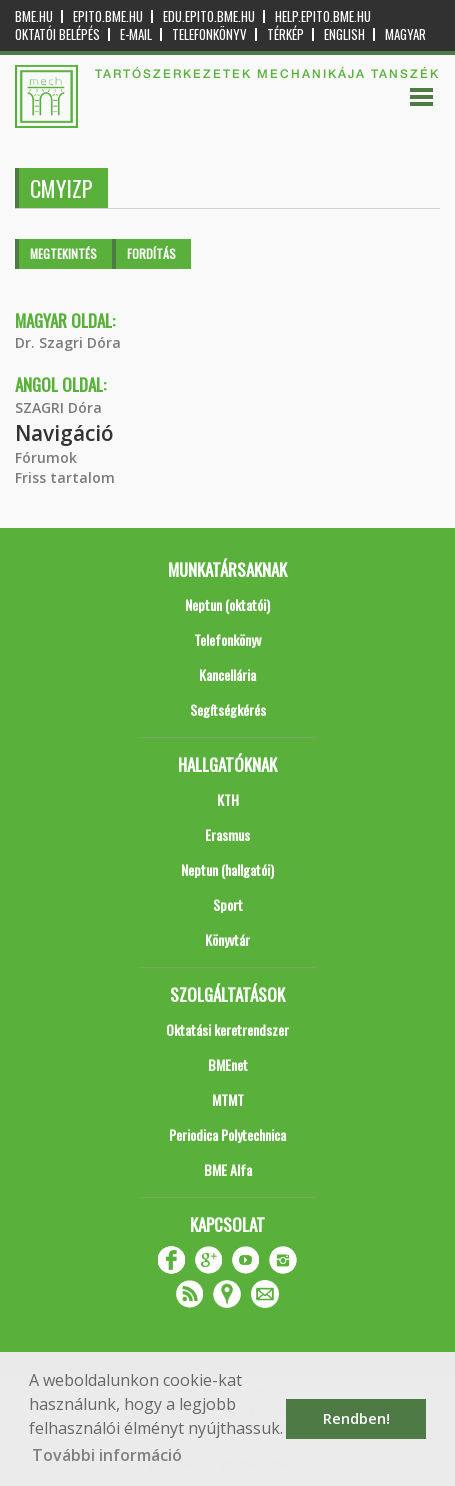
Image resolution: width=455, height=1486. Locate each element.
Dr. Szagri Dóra (68, 342)
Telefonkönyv (209, 34)
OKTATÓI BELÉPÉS (57, 34)
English (344, 34)
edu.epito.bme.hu (209, 16)
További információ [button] (107, 1455)
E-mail (136, 34)
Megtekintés (63, 253)
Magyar (405, 34)
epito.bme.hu (108, 16)
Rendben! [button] (356, 1418)
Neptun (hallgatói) (227, 869)
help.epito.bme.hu (323, 16)
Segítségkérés (228, 709)
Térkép (285, 34)
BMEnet (228, 1064)
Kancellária (227, 674)
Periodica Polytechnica (227, 1134)
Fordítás (151, 253)
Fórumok (46, 457)
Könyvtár (227, 939)
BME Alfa (228, 1169)
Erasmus (227, 834)
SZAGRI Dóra (58, 407)
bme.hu (34, 16)
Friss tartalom (65, 477)
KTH (228, 799)
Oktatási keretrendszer (227, 1029)
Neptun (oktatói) (227, 604)
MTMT (228, 1099)
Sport (228, 904)
